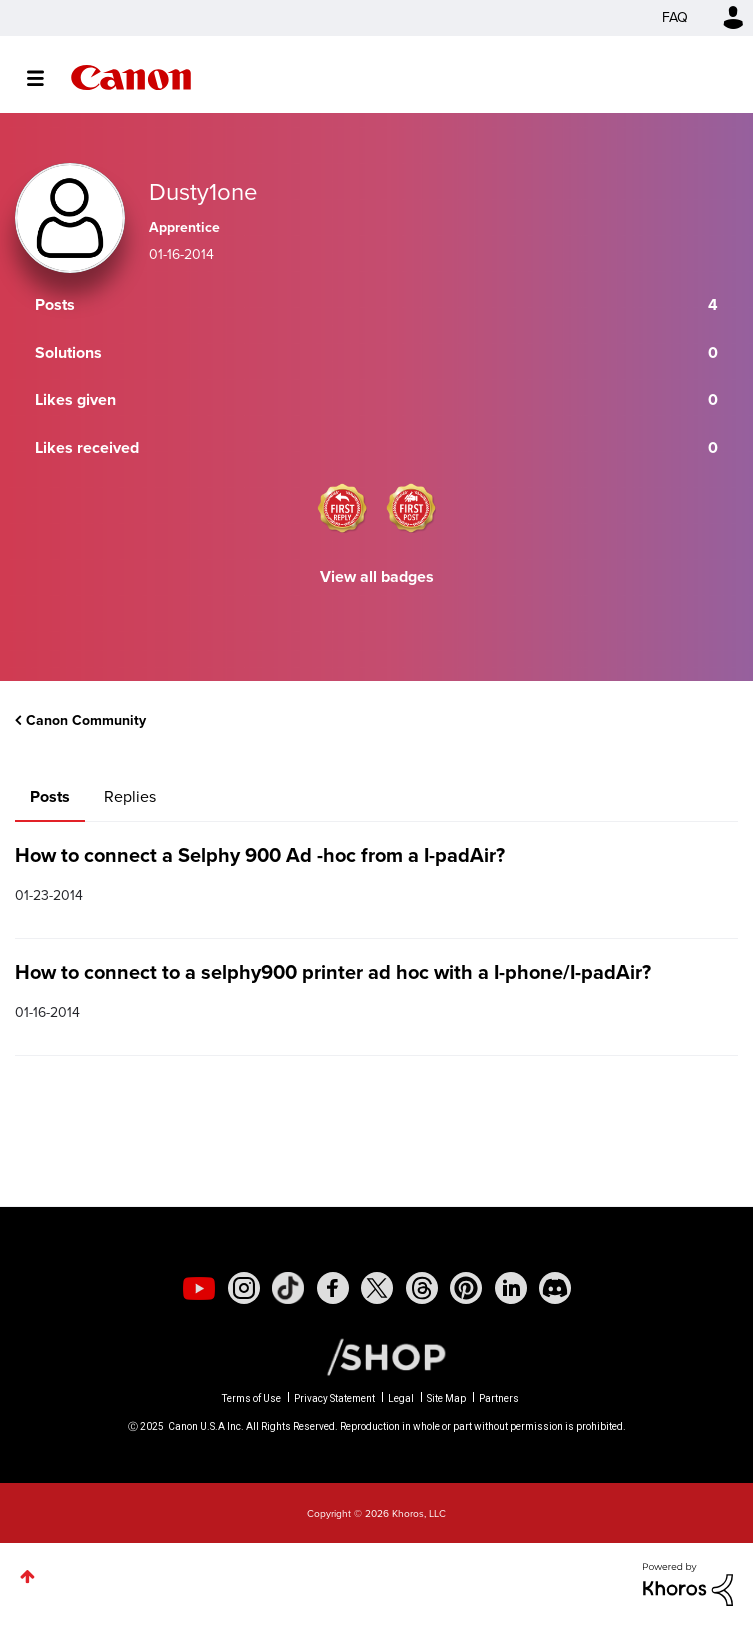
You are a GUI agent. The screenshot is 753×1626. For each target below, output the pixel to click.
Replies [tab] (130, 796)
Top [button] (27, 1576)
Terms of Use (251, 1398)
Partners (499, 1398)
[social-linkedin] (511, 1288)
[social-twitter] (377, 1288)
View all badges (377, 576)
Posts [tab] (50, 796)
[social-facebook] (333, 1288)
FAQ (675, 17)
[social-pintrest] (466, 1288)
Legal (401, 1398)
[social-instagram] (244, 1288)
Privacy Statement (334, 1398)
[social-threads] (422, 1288)
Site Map (446, 1398)
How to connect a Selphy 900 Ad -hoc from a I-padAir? (260, 855)
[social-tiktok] (288, 1288)
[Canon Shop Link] (376, 1356)
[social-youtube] (199, 1288)
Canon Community (131, 77)
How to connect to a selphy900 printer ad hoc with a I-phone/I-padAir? (333, 972)
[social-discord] (555, 1288)
